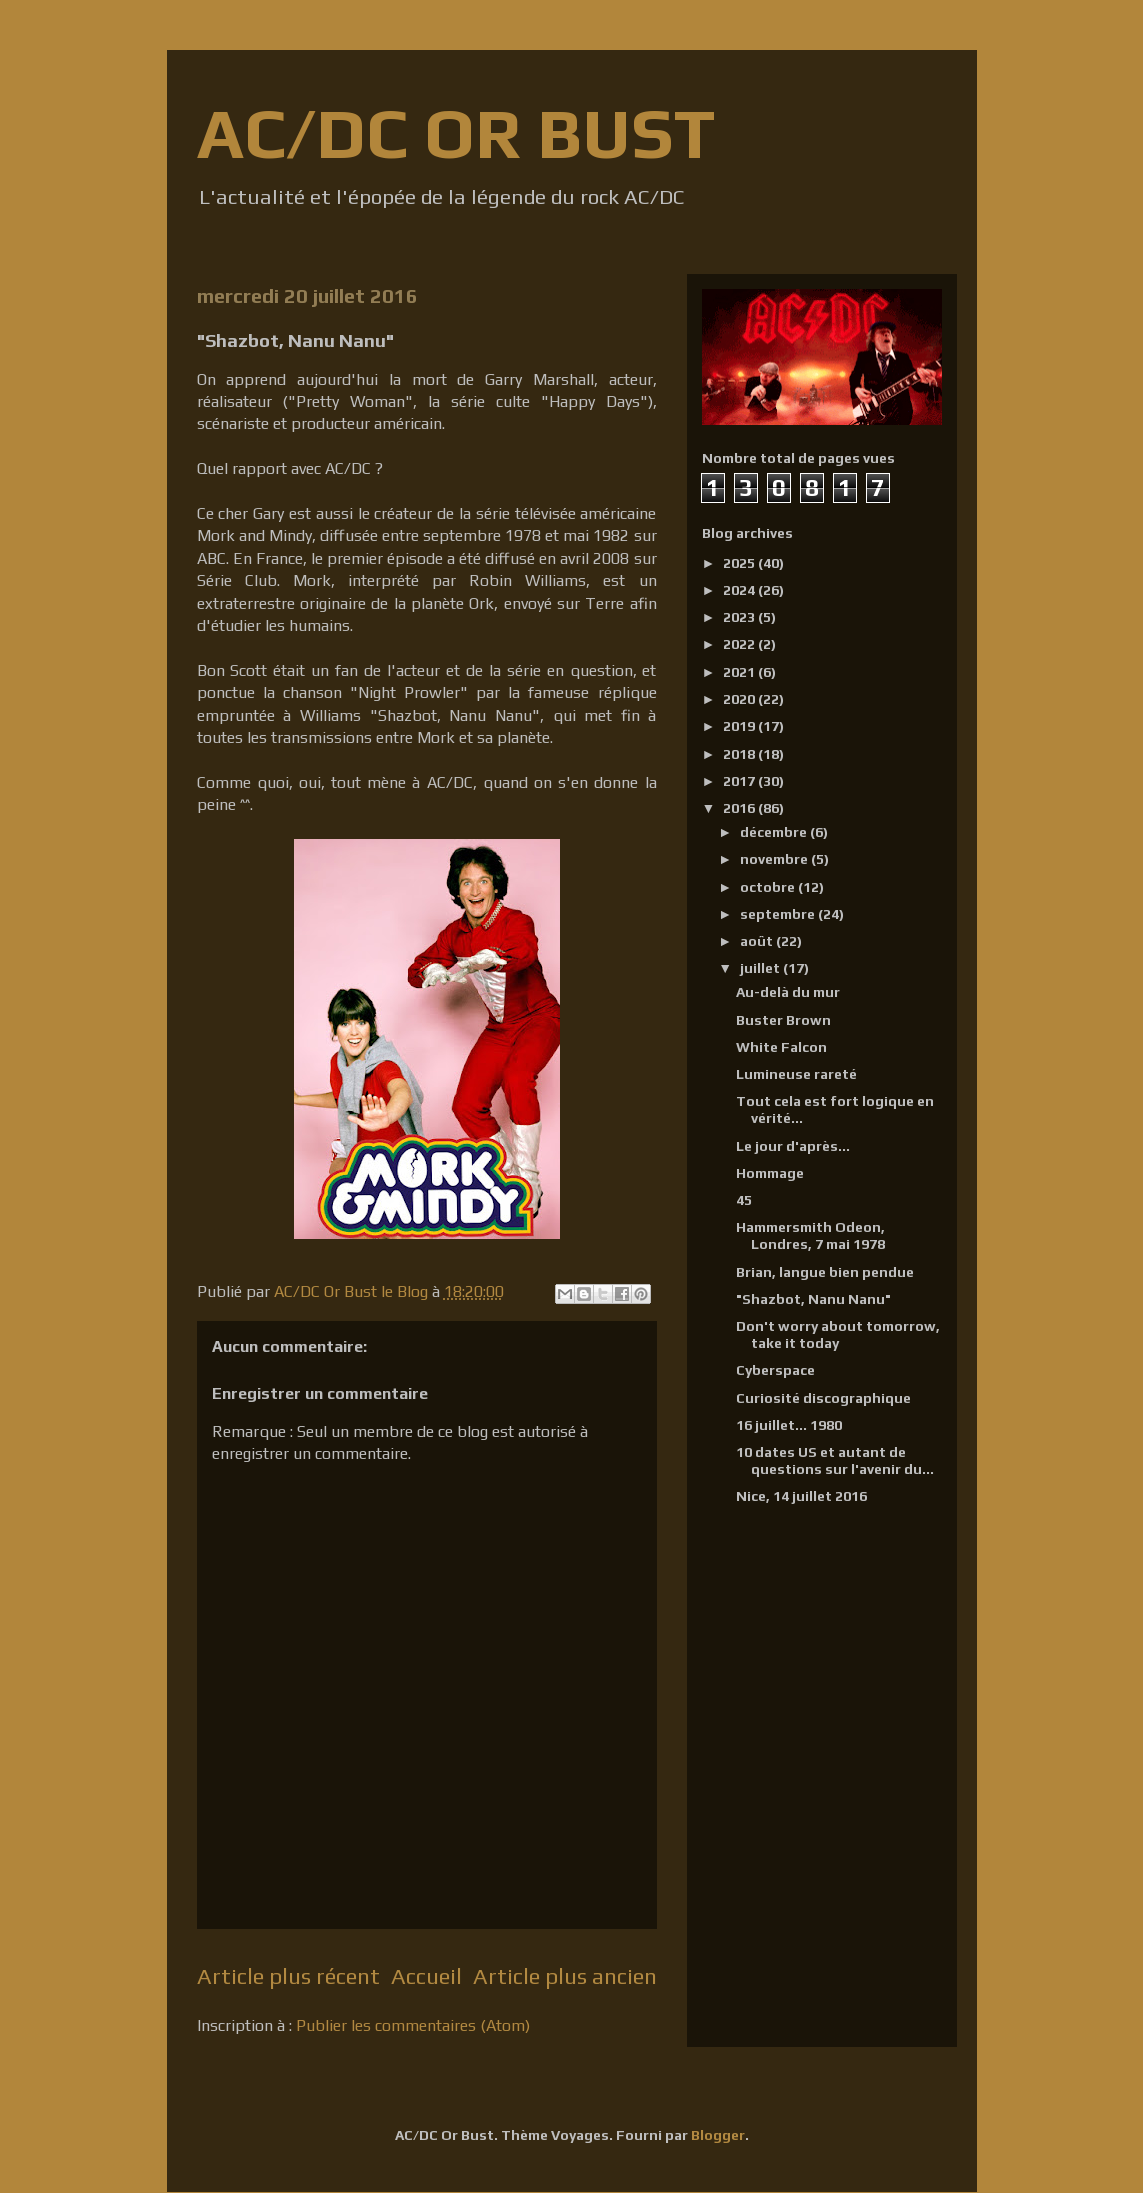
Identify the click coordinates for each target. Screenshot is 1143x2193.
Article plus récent (288, 1976)
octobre (769, 887)
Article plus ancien (565, 1976)
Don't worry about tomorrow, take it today (838, 1334)
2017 (740, 781)
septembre (779, 914)
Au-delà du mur (788, 992)
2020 (740, 699)
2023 (740, 617)
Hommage (770, 1173)
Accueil (426, 1976)
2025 (740, 563)
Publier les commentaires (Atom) (413, 2025)
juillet (761, 968)
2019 (740, 726)
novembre (775, 859)
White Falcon (781, 1047)
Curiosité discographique (823, 1398)
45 (744, 1200)
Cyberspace (775, 1370)
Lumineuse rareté (796, 1074)
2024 (740, 590)
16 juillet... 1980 (789, 1425)
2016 (740, 808)
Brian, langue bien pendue (825, 1272)
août (758, 941)
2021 (740, 672)
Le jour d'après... (793, 1146)
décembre (775, 832)
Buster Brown (783, 1020)
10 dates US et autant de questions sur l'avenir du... (835, 1460)
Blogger (718, 2135)
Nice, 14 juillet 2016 (801, 1496)
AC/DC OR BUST (456, 132)
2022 (740, 644)
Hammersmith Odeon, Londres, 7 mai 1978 (810, 1235)
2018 (740, 754)
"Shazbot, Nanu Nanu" (813, 1299)
